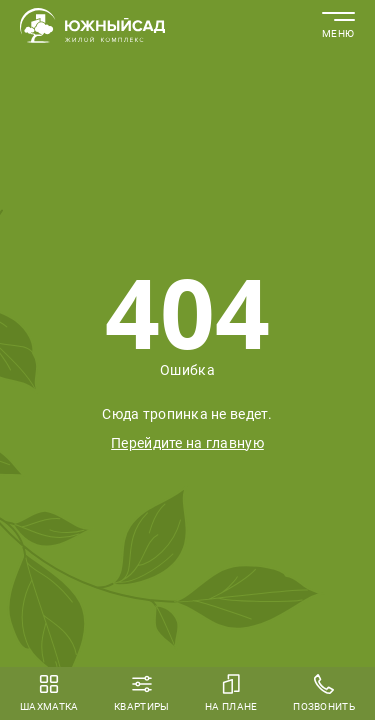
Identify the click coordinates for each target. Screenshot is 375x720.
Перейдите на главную (187, 443)
